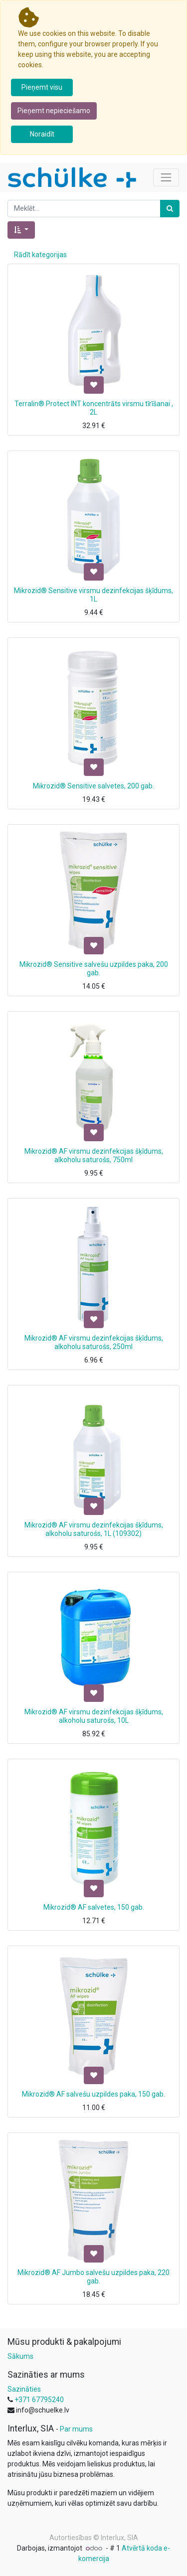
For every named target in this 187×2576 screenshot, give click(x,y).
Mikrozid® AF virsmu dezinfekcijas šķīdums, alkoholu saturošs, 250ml (93, 1342)
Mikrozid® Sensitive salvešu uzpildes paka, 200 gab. (93, 968)
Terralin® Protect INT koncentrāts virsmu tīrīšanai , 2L (93, 408)
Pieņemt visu (41, 87)
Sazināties (24, 2389)
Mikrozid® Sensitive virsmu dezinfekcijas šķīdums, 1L (93, 595)
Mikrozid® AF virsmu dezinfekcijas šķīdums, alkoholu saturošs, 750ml (93, 1155)
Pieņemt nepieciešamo (53, 111)
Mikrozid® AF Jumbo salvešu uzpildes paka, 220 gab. (93, 2277)
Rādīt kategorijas (40, 255)
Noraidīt (42, 134)
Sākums (20, 2356)
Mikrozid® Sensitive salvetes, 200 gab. (93, 786)
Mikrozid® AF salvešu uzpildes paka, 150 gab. (93, 2094)
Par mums (76, 2429)
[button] (21, 230)
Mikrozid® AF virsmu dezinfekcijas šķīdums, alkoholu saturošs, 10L (93, 1716)
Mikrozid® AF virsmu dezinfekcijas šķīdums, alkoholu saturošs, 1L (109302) (93, 1529)
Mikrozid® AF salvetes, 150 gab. (93, 1907)
